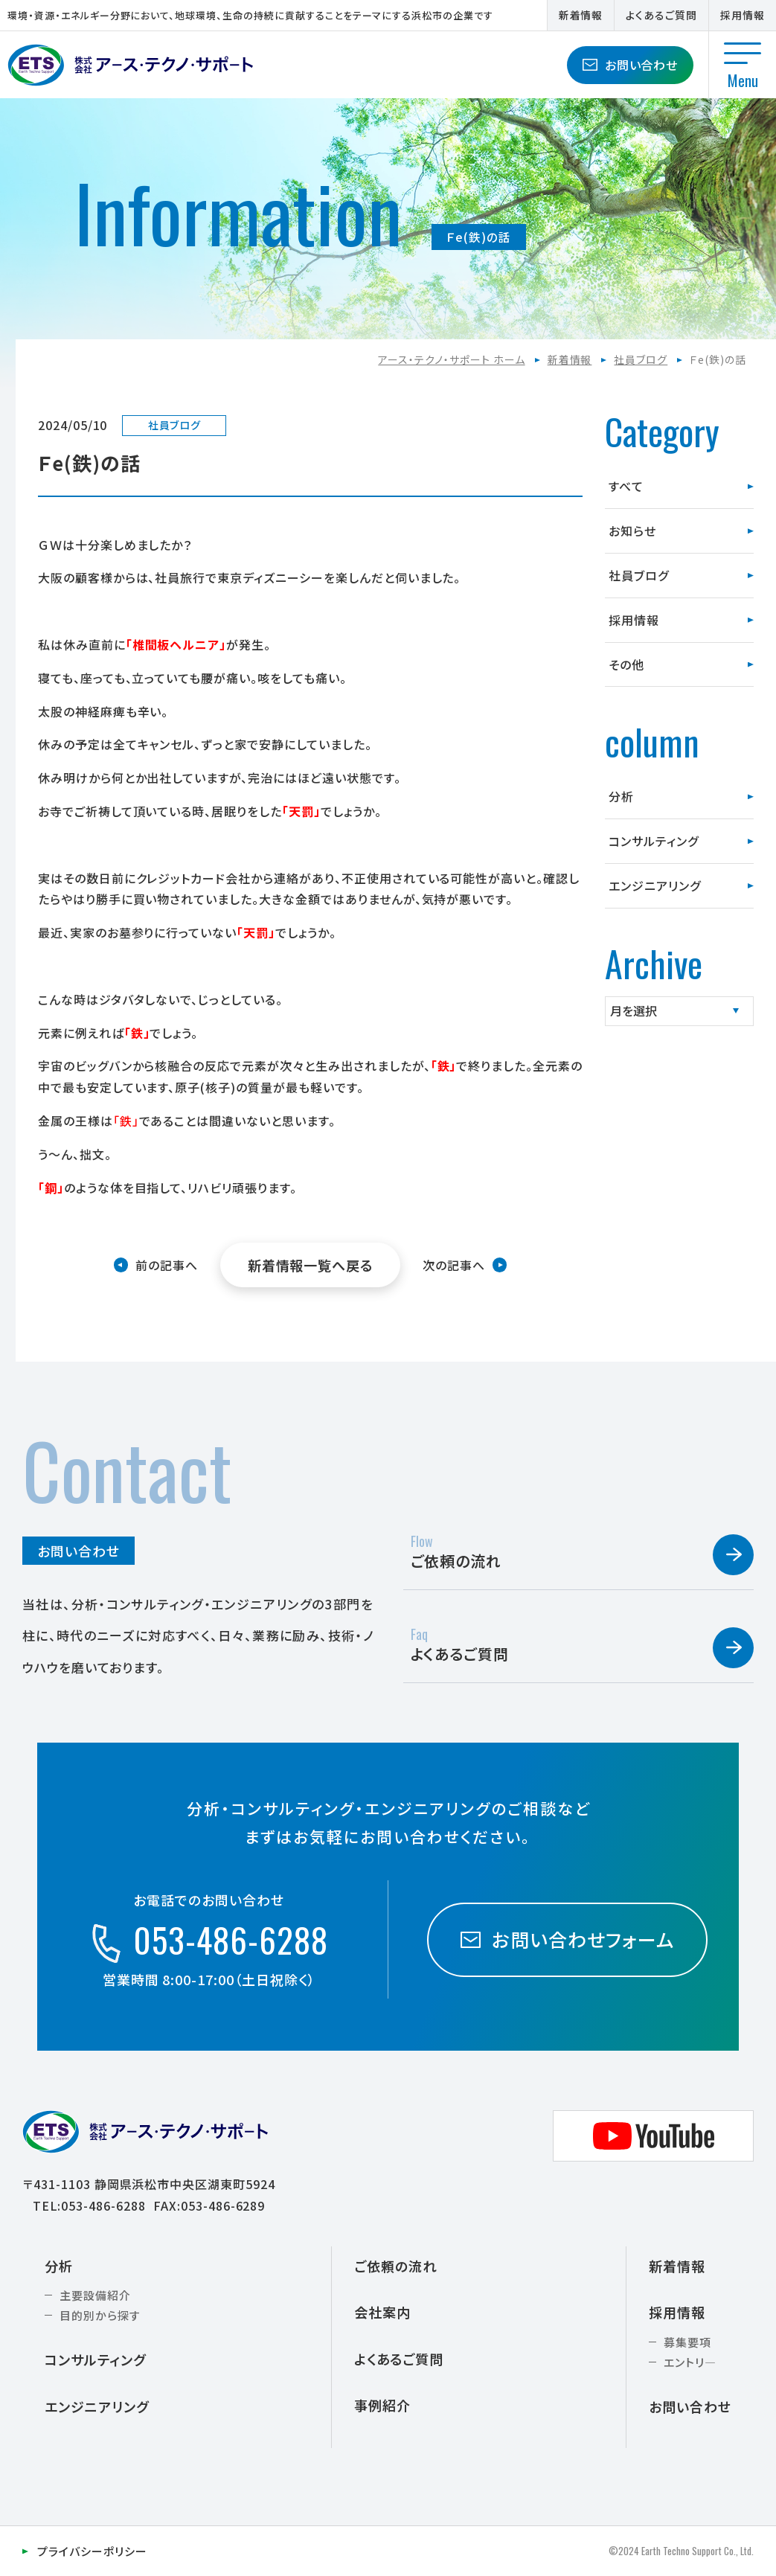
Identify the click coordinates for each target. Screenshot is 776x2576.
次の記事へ (454, 1265)
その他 (626, 664)
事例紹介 (382, 2405)
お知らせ (632, 530)
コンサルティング (654, 841)
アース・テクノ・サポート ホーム (451, 359)
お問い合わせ (631, 65)
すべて (626, 486)
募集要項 (687, 2342)
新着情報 (581, 14)
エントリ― (690, 2362)
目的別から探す (100, 2315)
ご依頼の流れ (395, 2265)
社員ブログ (640, 359)
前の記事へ (166, 1265)
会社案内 (382, 2312)
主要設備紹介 (95, 2295)
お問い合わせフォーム (567, 1939)
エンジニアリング (655, 885)
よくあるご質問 (661, 14)
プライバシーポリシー (92, 2551)
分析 (621, 796)
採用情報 (742, 14)
